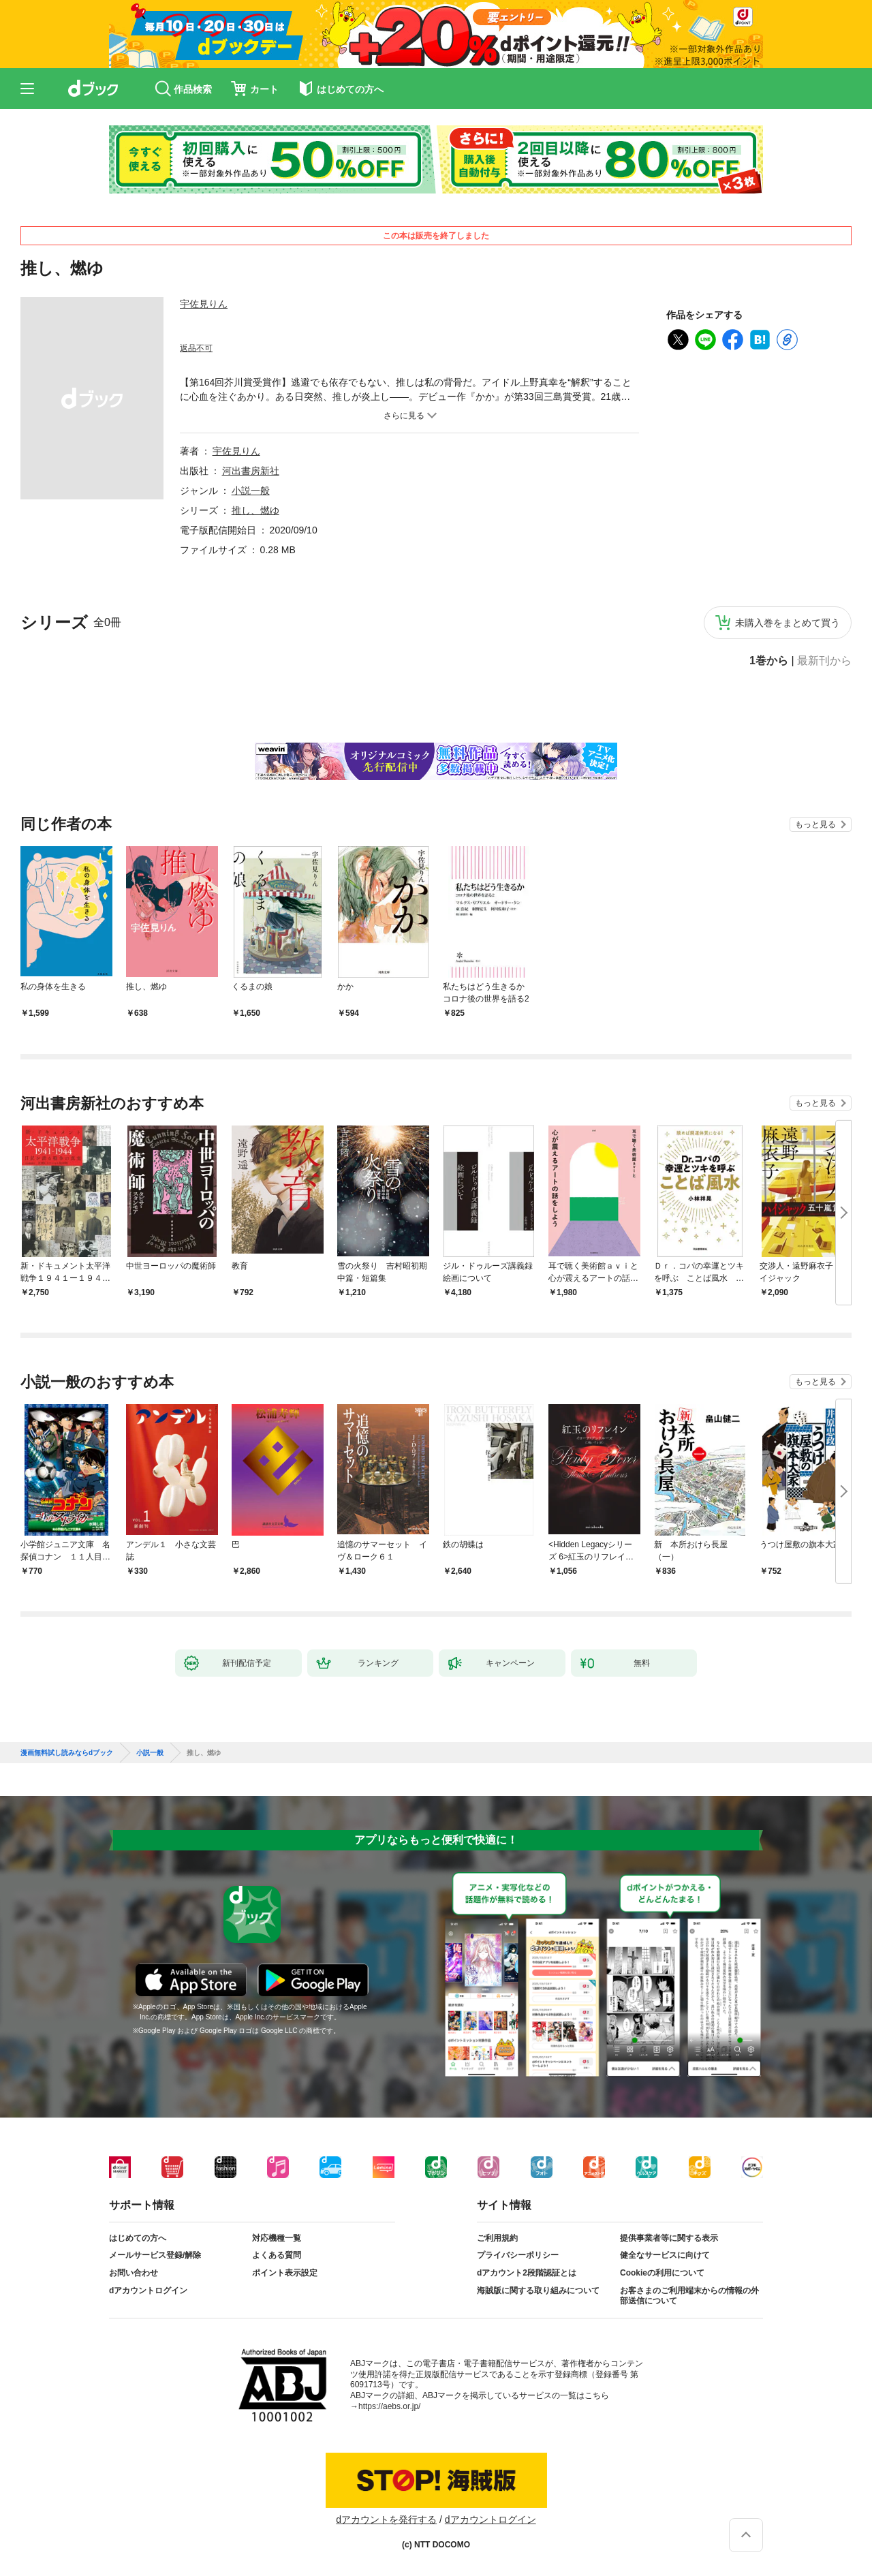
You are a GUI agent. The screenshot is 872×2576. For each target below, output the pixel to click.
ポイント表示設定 (284, 2273)
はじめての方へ (137, 2238)
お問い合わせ (133, 2273)
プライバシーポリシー (518, 2255)
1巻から (768, 660)
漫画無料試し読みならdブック (66, 1753)
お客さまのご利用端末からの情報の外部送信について (689, 2296)
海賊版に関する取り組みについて (538, 2290)
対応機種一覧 (276, 2238)
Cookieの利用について (662, 2273)
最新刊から (824, 660)
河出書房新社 (250, 470)
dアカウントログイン (148, 2290)
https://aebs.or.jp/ (389, 2406)
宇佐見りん (204, 303)
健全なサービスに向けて (665, 2255)
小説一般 (251, 490)
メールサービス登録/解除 (155, 2255)
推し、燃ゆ (255, 510)
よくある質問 (276, 2255)
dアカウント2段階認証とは (526, 2273)
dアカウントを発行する (386, 2519)
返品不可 (196, 348)
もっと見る (815, 824)
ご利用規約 (497, 2238)
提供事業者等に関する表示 (669, 2238)
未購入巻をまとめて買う (787, 622)
